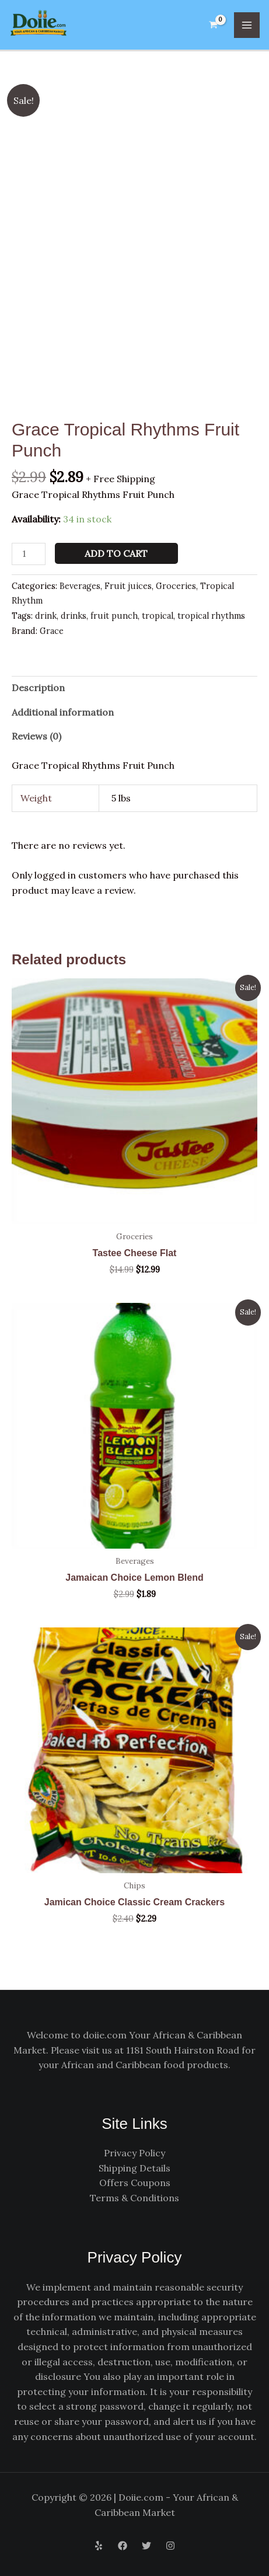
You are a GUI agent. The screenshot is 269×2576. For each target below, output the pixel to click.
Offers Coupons (134, 2182)
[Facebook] (122, 2545)
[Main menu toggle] (247, 25)
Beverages (80, 586)
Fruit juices (128, 586)
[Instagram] (170, 2545)
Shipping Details (134, 2168)
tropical (157, 616)
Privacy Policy (134, 2153)
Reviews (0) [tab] (36, 736)
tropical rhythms (211, 616)
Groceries (176, 586)
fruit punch (114, 616)
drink (46, 616)
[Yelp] (98, 2545)
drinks (73, 616)
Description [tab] (38, 687)
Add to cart (116, 553)
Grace (52, 631)
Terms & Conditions (134, 2198)
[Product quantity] (29, 553)
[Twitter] (146, 2545)
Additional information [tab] (63, 712)
